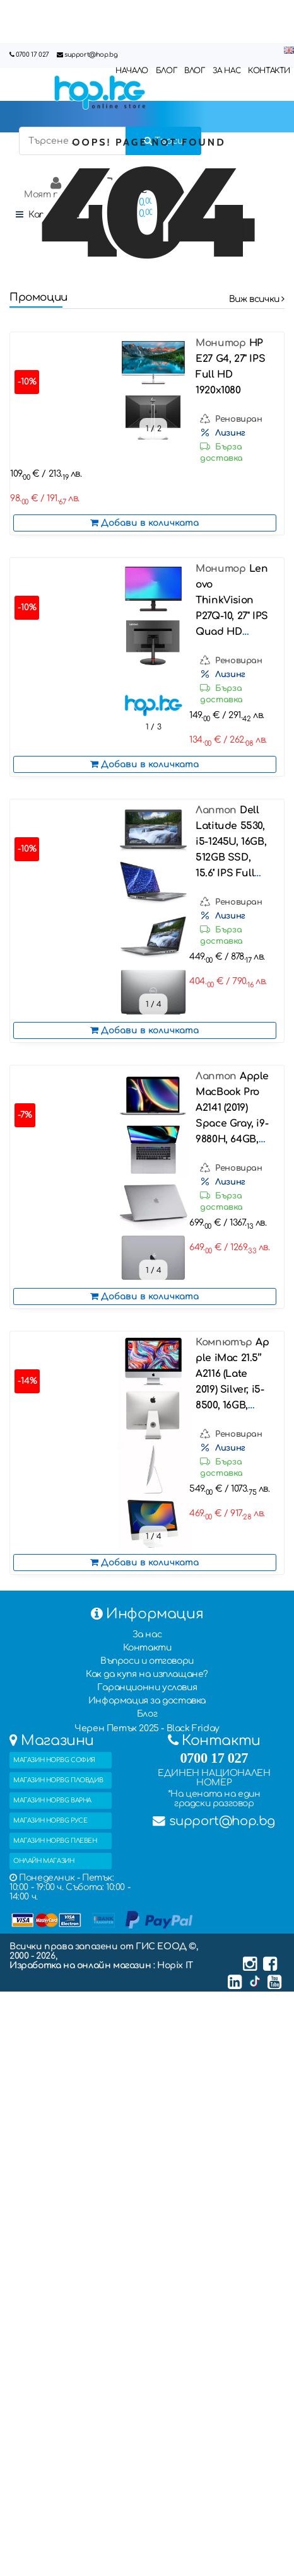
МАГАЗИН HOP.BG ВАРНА (52, 1800)
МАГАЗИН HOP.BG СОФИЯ (54, 1759)
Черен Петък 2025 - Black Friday (147, 1728)
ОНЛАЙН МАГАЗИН (43, 1860)
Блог (147, 1714)
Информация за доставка (147, 1700)
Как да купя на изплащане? (147, 1674)
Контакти (147, 1647)
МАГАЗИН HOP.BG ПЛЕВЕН (55, 1840)
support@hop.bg (90, 54)
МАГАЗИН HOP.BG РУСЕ (50, 1820)
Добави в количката (144, 523)
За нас (147, 1634)
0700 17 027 (32, 54)
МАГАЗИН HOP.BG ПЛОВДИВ (58, 1780)
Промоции (38, 297)
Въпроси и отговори (147, 1661)
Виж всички (257, 299)
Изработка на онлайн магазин (81, 1965)
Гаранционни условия (147, 1687)
